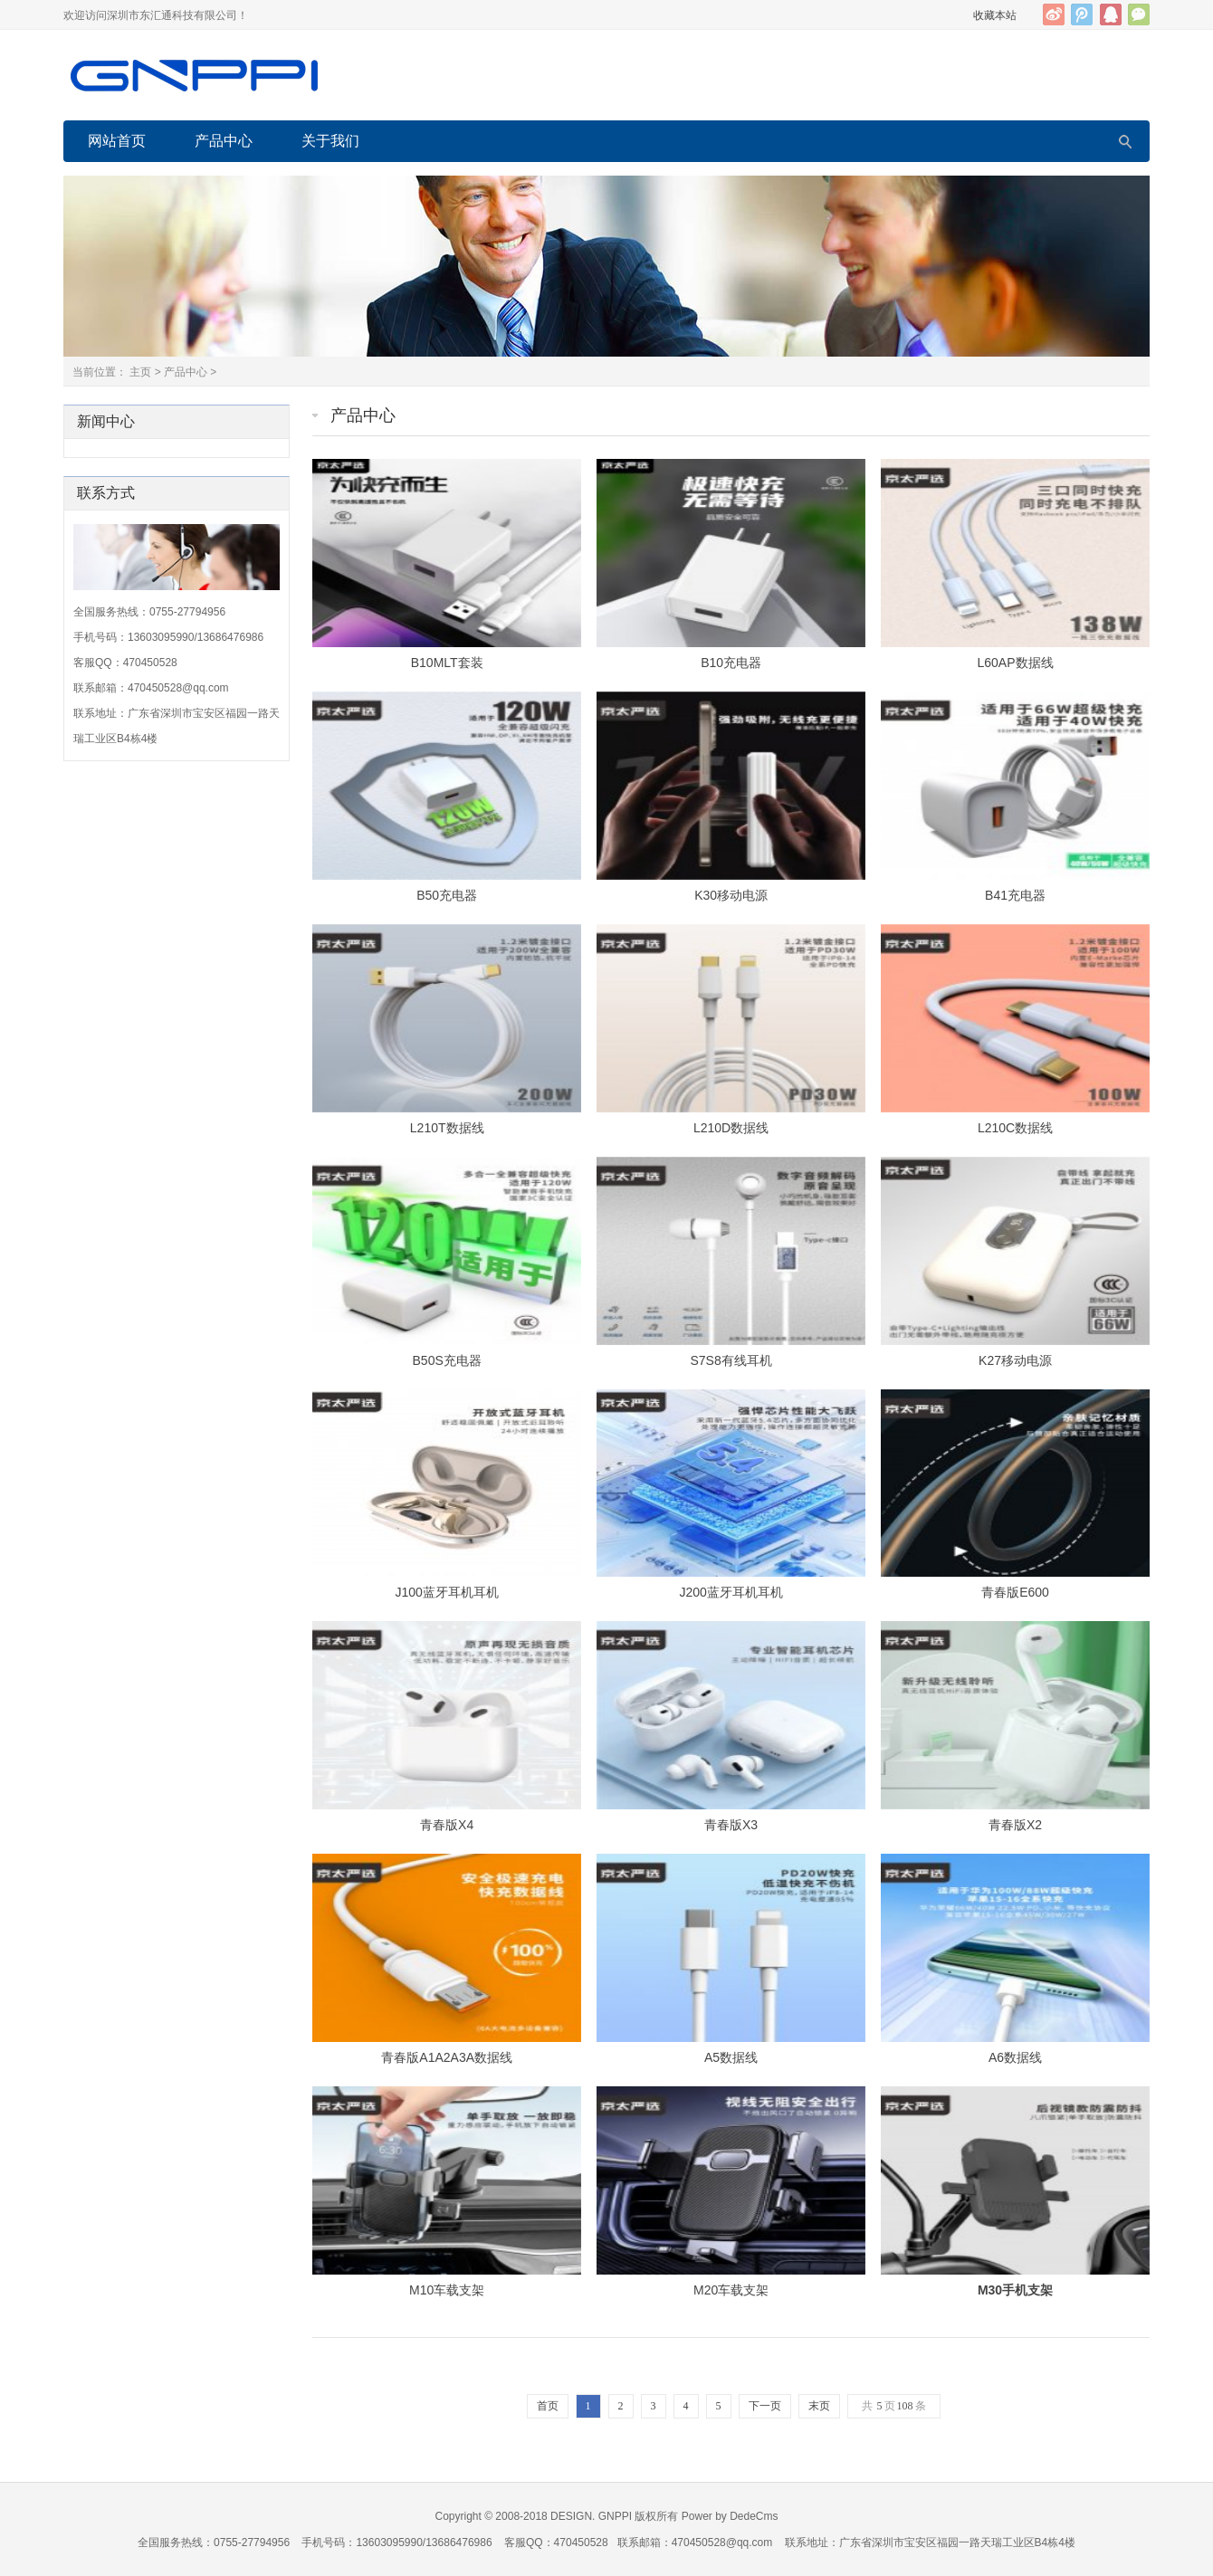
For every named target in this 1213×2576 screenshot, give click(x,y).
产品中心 (224, 140)
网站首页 (117, 140)
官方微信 (1139, 14)
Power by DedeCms (730, 2516)
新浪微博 (1054, 14)
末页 (819, 2405)
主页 (140, 372)
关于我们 (330, 140)
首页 (548, 2405)
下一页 (765, 2405)
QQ (1111, 14)
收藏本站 (995, 15)
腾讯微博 (1082, 14)
